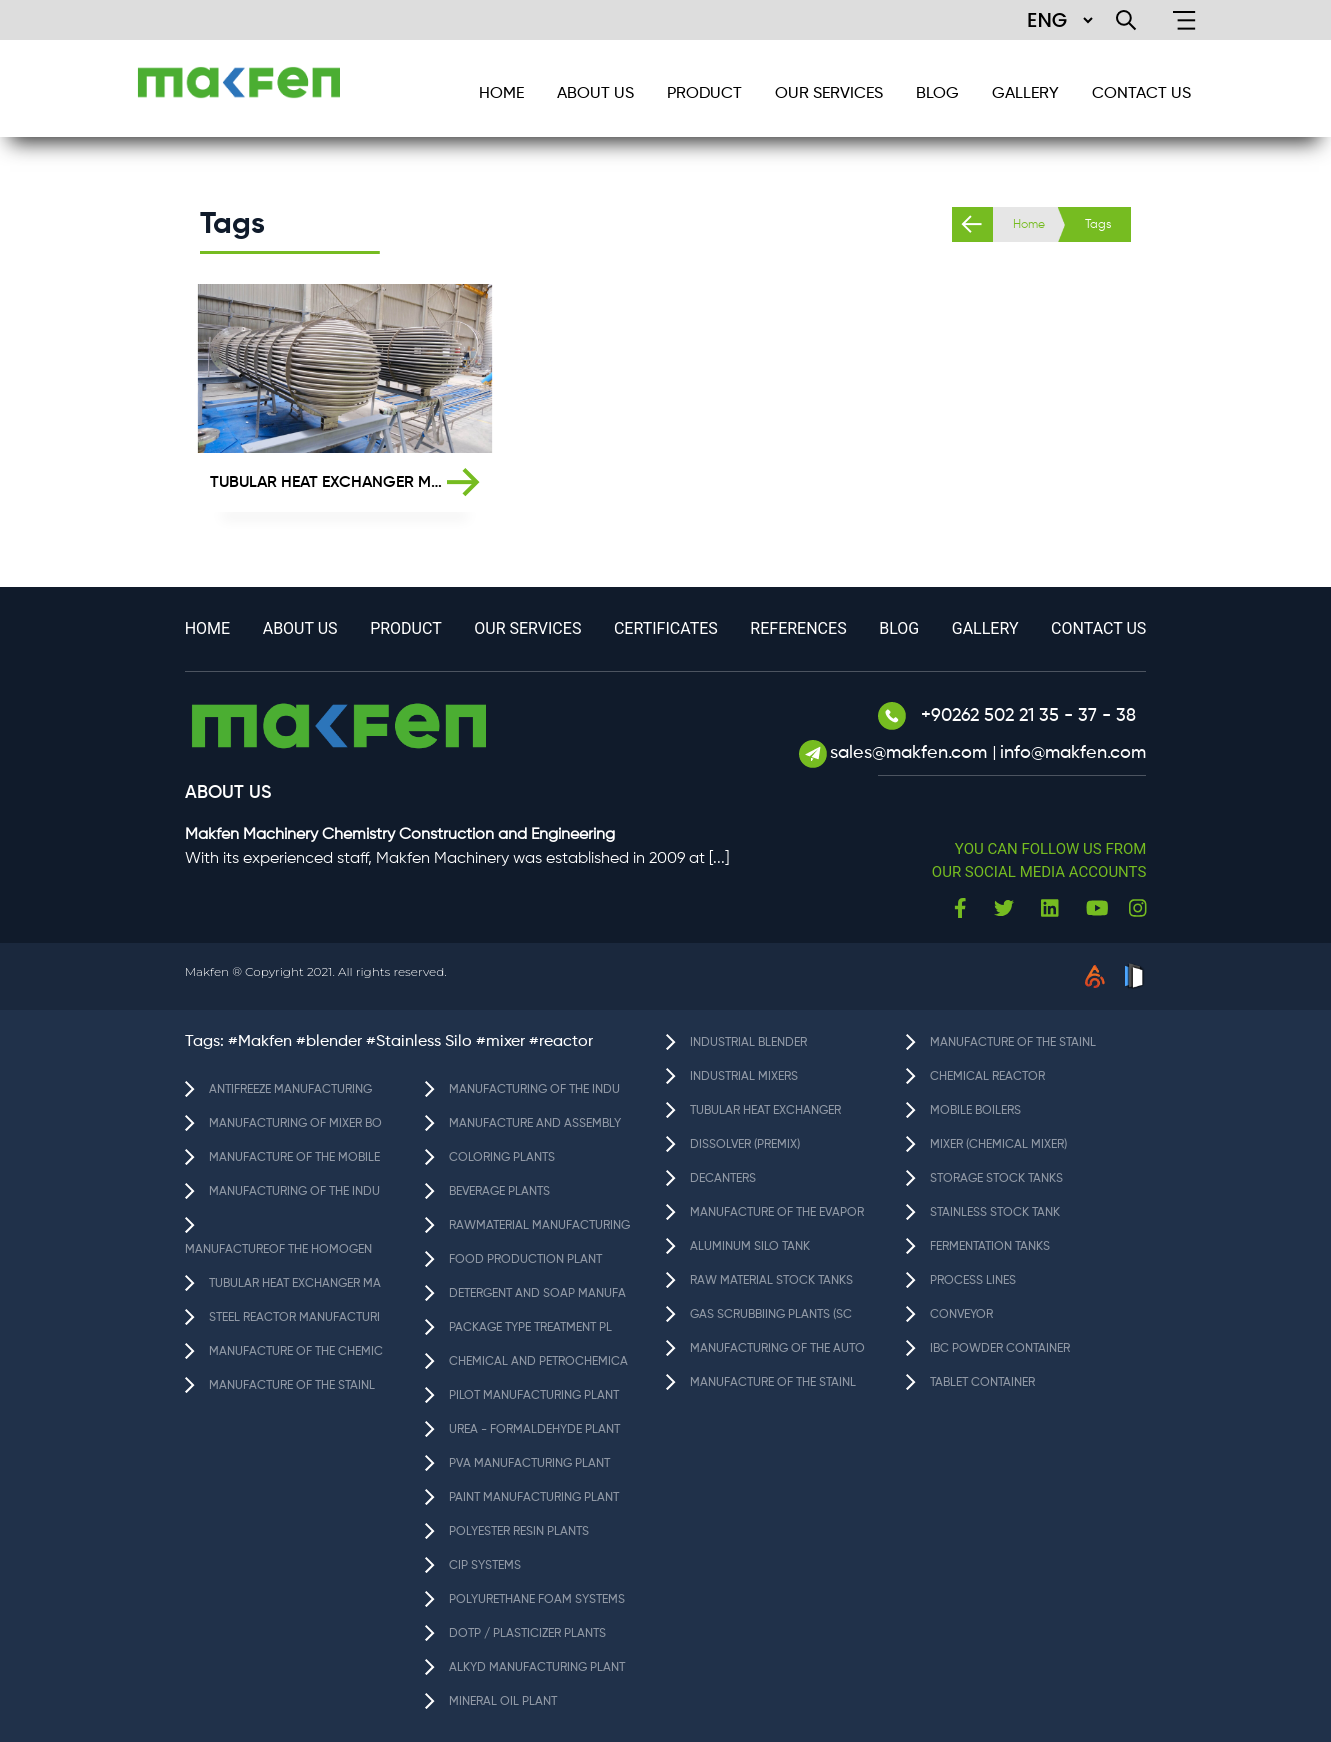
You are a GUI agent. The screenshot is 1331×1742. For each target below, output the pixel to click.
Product (704, 94)
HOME (501, 94)
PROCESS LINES (973, 1281)
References (798, 628)
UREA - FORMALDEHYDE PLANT (534, 1430)
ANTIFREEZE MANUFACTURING (290, 1090)
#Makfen (260, 1042)
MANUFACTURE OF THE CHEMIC (296, 1352)
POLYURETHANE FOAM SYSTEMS (537, 1600)
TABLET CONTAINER (982, 1383)
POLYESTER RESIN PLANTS (519, 1532)
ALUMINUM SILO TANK (750, 1247)
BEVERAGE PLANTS (499, 1192)
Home (1029, 225)
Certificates (666, 628)
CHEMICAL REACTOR (987, 1077)
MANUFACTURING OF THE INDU (294, 1192)
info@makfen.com (1073, 753)
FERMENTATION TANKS (990, 1247)
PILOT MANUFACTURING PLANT (534, 1396)
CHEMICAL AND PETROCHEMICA (538, 1362)
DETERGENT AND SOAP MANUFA (537, 1294)
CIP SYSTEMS (485, 1566)
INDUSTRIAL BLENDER (748, 1043)
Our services (829, 94)
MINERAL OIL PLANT (503, 1702)
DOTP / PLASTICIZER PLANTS (527, 1634)
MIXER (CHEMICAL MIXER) (998, 1145)
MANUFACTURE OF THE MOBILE (294, 1158)
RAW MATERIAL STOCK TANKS (771, 1281)
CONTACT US (1141, 94)
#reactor (561, 1042)
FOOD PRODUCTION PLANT (525, 1260)
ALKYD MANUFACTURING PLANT (537, 1668)
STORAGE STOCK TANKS (996, 1179)
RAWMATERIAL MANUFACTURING (539, 1226)
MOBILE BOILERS (975, 1111)
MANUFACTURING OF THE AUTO (777, 1349)
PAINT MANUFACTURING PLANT (534, 1498)
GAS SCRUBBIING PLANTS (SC (771, 1315)
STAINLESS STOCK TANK (995, 1213)
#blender (329, 1042)
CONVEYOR (961, 1315)
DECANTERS (723, 1179)
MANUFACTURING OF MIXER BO (295, 1124)
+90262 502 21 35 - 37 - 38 (1007, 716)
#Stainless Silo (419, 1042)
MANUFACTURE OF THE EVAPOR (777, 1213)
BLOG (937, 94)
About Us (595, 94)
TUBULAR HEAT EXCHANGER (765, 1111)
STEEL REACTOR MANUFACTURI (294, 1318)
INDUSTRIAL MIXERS (744, 1077)
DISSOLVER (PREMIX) (745, 1145)
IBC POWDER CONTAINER (1000, 1349)
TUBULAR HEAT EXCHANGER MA (295, 1284)
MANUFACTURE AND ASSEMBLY (535, 1124)
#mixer (500, 1042)
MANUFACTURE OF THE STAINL (292, 1386)
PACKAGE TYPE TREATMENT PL (530, 1328)
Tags (1098, 225)
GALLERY (1025, 94)
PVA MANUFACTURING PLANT (529, 1464)
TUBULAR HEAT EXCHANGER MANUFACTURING (329, 483)
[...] (719, 859)
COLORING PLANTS (502, 1158)
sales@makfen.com (911, 753)
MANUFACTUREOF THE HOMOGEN (278, 1250)
